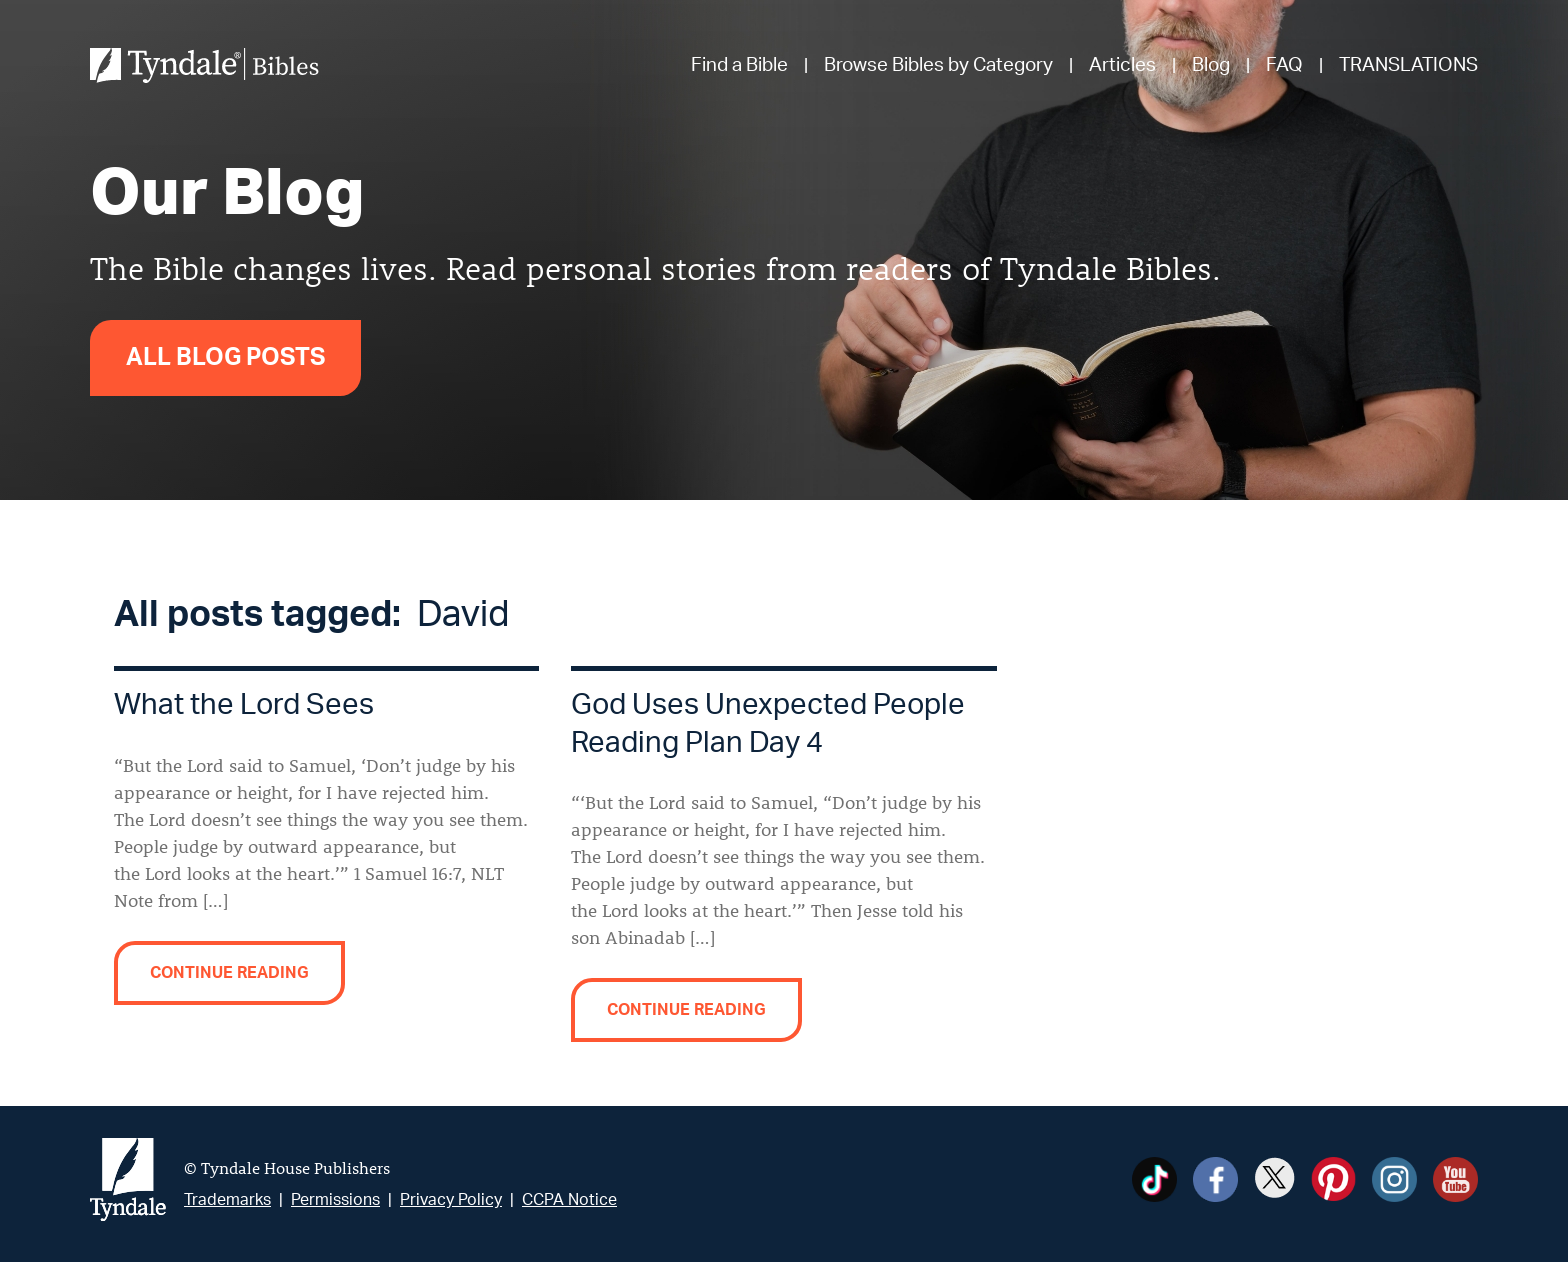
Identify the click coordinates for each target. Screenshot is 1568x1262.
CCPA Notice (569, 1200)
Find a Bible (739, 65)
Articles (1122, 65)
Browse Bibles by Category (938, 65)
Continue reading (229, 973)
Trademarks (227, 1200)
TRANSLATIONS (1408, 65)
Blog (1211, 65)
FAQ (1284, 65)
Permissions (335, 1200)
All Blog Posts (225, 358)
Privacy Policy (451, 1200)
